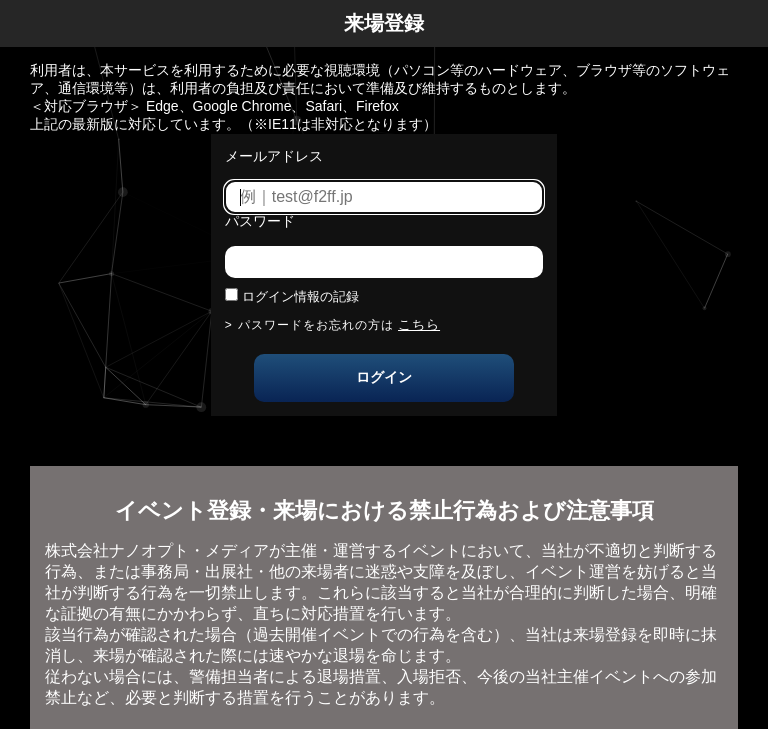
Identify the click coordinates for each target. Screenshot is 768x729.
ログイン (384, 377)
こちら (419, 324)
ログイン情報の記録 (300, 296)
